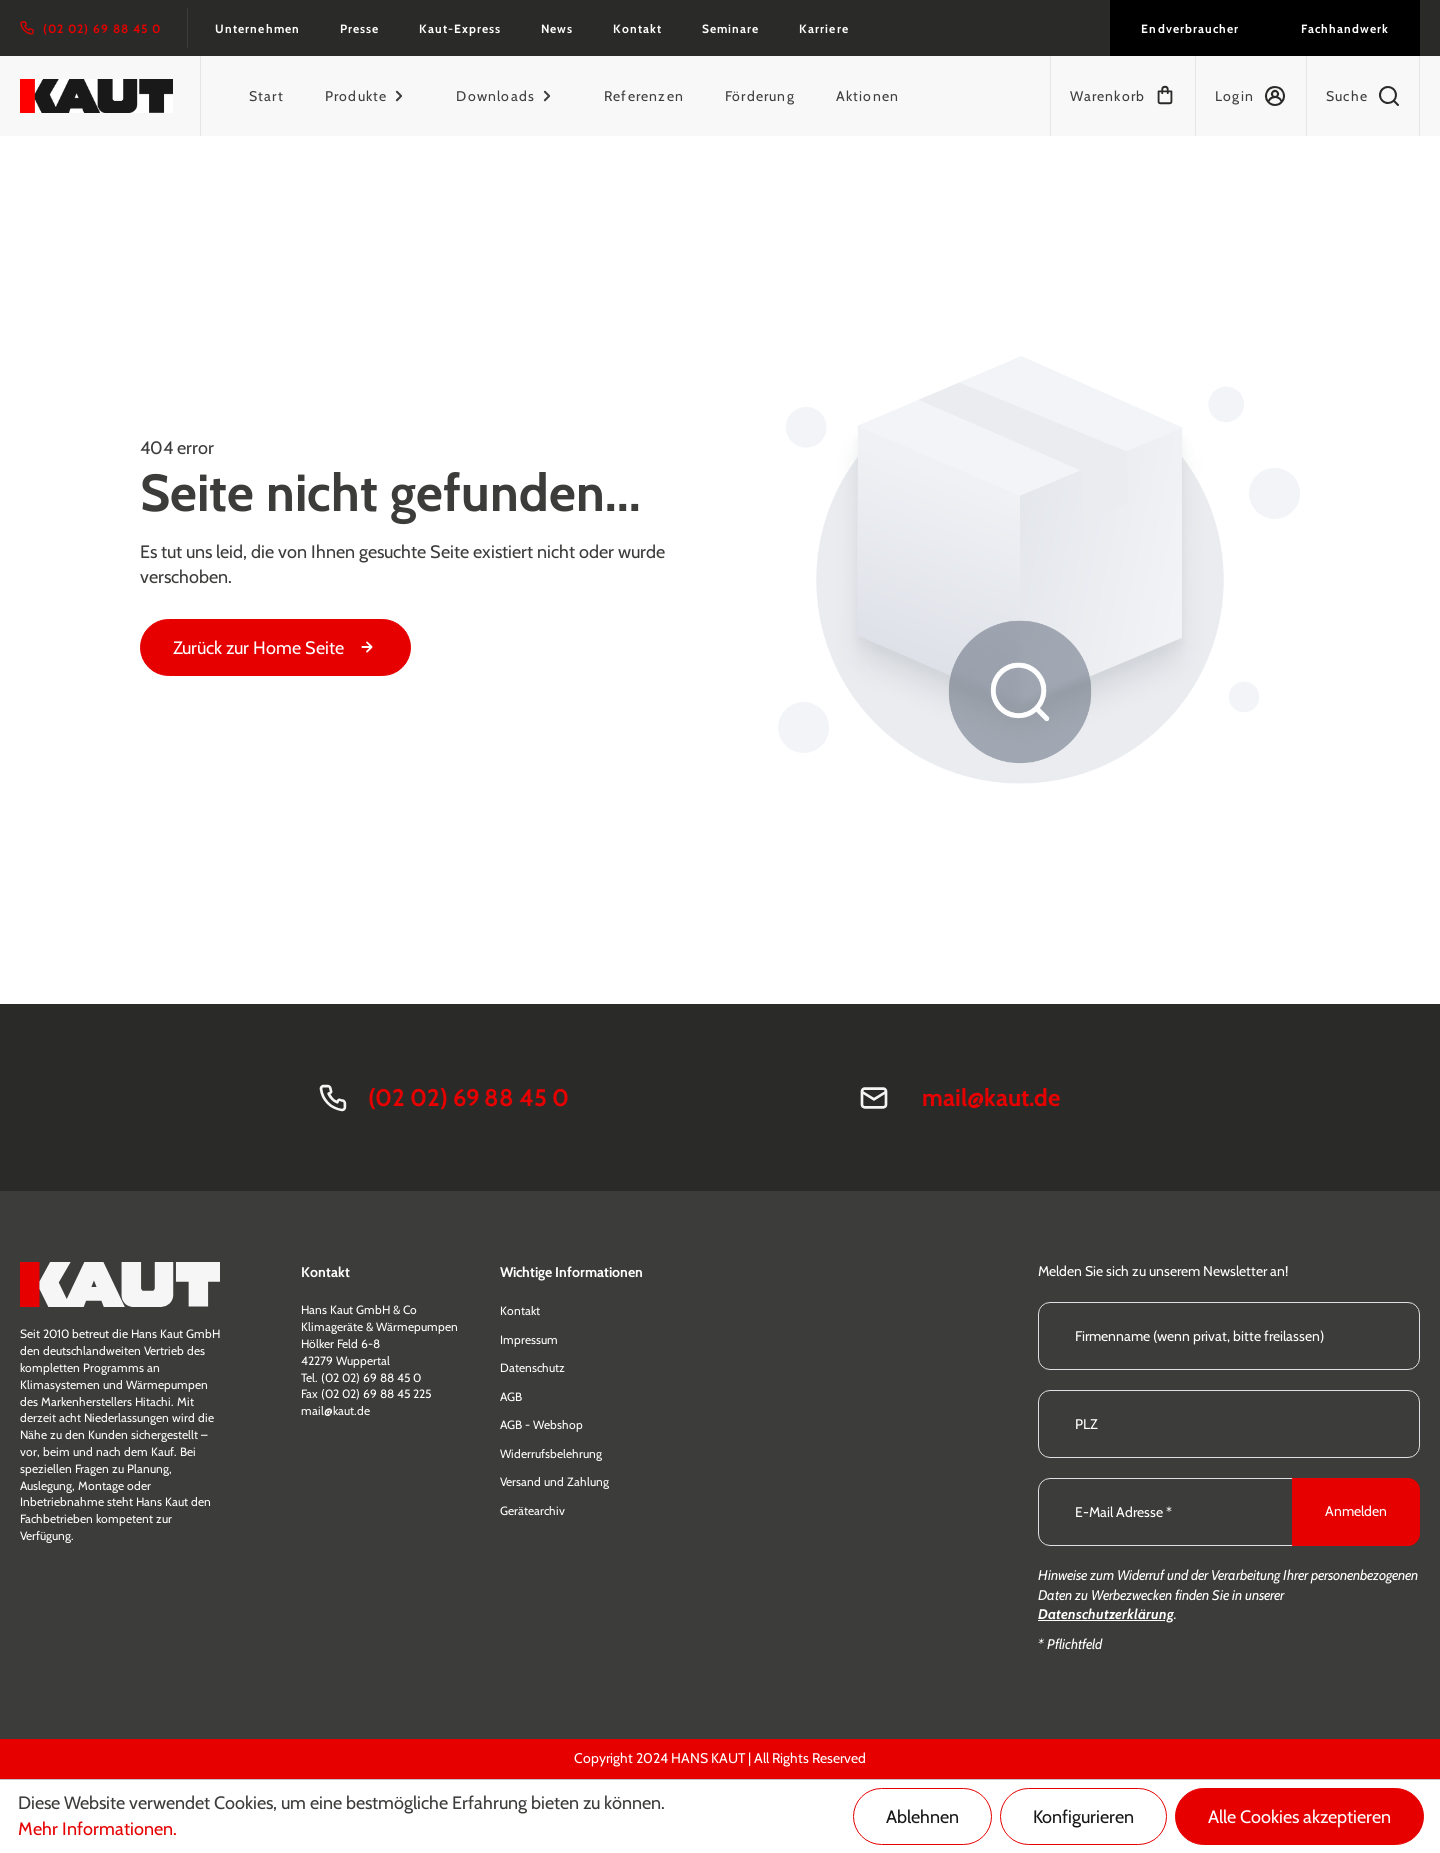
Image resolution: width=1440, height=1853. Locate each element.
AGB (511, 1396)
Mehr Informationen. (97, 1829)
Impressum (529, 1339)
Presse (359, 28)
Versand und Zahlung (554, 1481)
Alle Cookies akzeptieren (1299, 1817)
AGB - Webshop (541, 1424)
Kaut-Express (460, 28)
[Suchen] (1363, 96)
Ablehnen (922, 1817)
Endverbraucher (1189, 28)
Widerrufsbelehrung (551, 1453)
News (557, 28)
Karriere (823, 28)
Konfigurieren (1083, 1817)
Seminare (730, 28)
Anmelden (1356, 1511)
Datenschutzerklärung (1106, 1614)
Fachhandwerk (1345, 28)
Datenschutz (532, 1367)
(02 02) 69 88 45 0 (468, 1097)
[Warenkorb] (1122, 96)
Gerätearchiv (532, 1510)
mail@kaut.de (991, 1097)
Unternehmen (257, 28)
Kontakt (637, 28)
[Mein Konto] (1250, 96)
